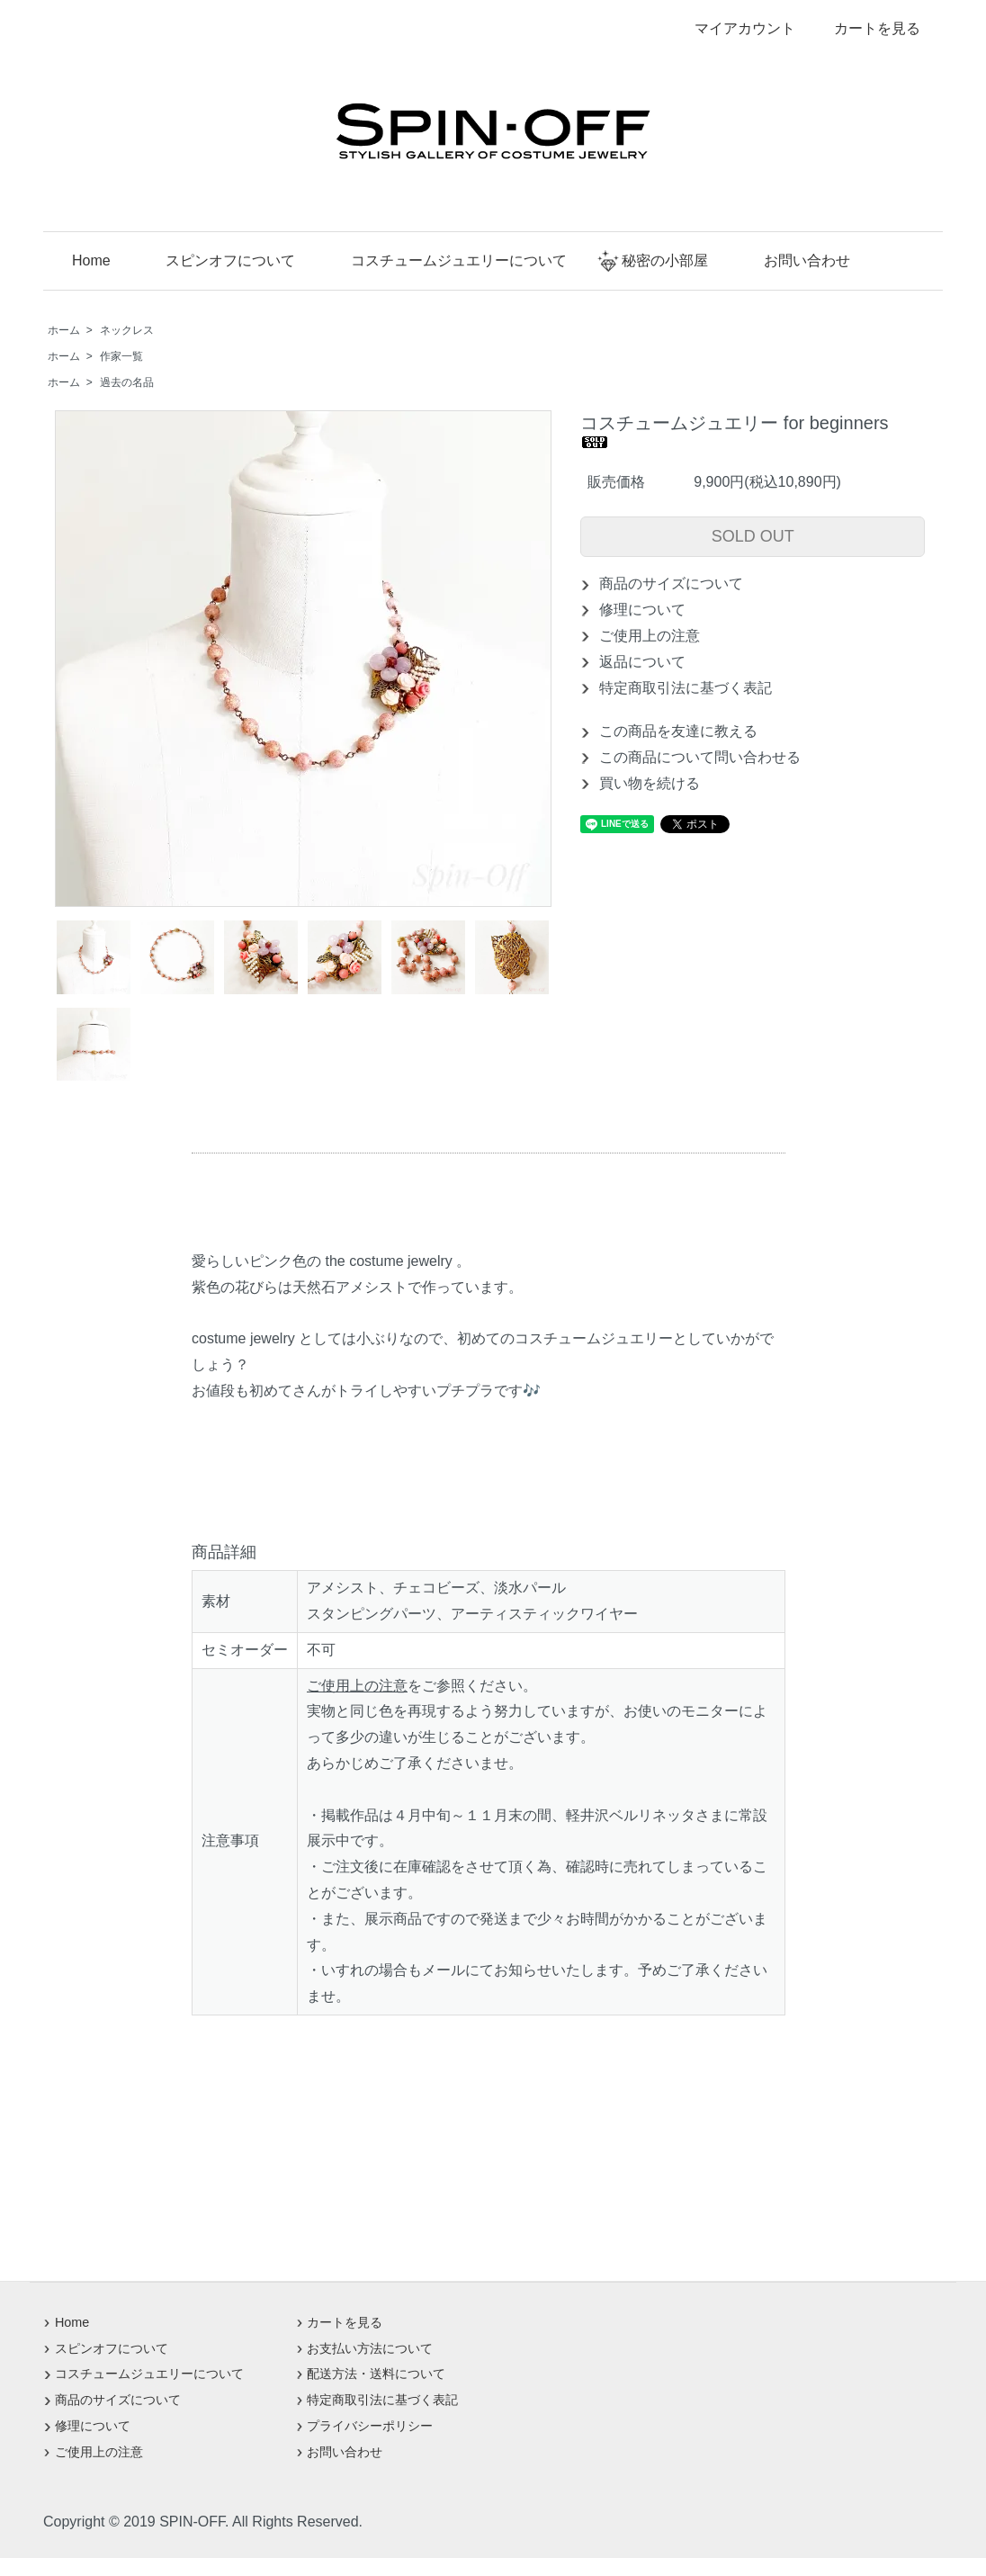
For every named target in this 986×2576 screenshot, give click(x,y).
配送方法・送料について (376, 2373)
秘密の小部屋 (652, 260)
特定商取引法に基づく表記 (685, 688)
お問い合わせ (795, 260)
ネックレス (127, 330)
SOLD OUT (753, 536)
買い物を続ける (649, 783)
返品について (642, 661)
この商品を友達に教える (678, 731)
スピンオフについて (218, 260)
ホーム (64, 330)
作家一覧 (121, 356)
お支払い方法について (370, 2348)
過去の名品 (127, 382)
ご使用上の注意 (649, 635)
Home (79, 260)
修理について (642, 609)
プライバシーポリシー (370, 2426)
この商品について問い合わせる (700, 757)
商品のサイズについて (671, 583)
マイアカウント (735, 28)
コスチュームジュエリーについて (447, 260)
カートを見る (864, 28)
